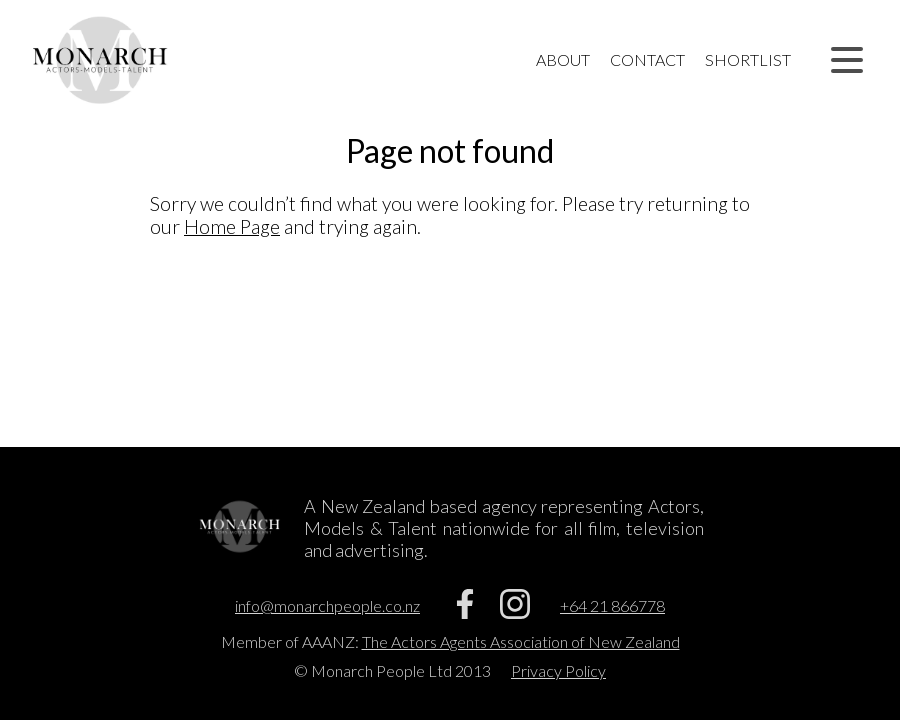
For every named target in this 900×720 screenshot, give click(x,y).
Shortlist (748, 59)
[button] (847, 60)
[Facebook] (465, 612)
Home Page (232, 226)
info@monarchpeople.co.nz (327, 605)
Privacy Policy (558, 670)
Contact (647, 59)
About (563, 59)
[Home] (100, 60)
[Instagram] (515, 612)
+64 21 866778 (612, 605)
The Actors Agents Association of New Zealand (521, 641)
